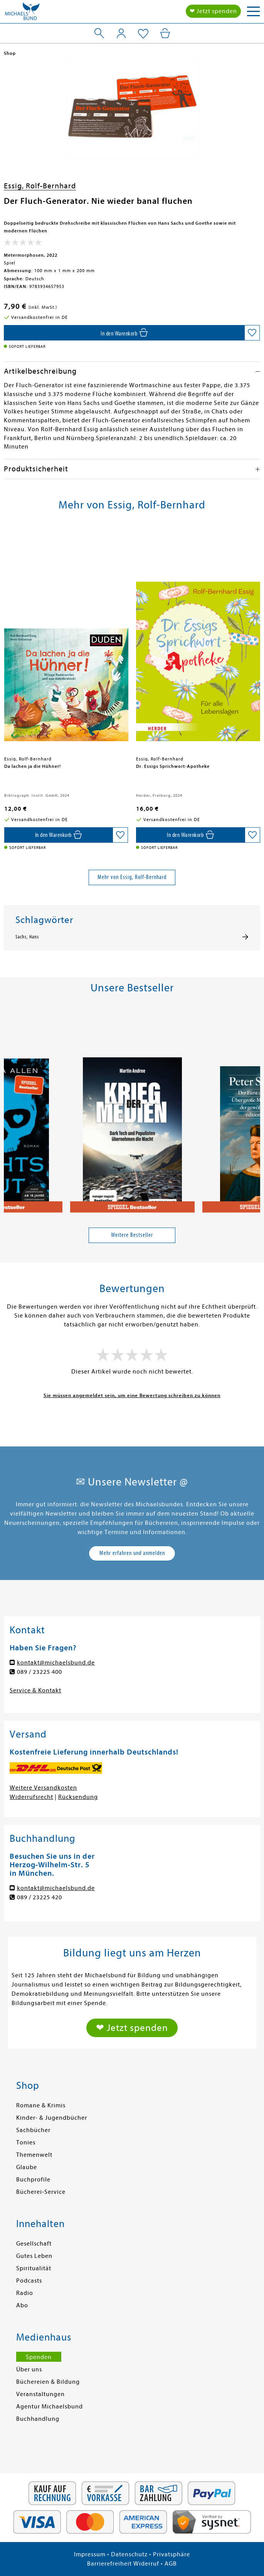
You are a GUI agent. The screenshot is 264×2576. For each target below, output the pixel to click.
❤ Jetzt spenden (213, 11)
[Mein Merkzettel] (143, 34)
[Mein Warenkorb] (165, 33)
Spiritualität (33, 2268)
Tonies (25, 2142)
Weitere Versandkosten (43, 1787)
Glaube (26, 2167)
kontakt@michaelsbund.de (56, 1662)
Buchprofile (33, 2179)
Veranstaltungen (40, 2394)
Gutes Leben (34, 2256)
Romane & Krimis (41, 2105)
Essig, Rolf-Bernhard (40, 185)
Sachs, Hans (27, 937)
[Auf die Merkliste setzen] (252, 332)
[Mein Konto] (121, 33)
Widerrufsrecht (31, 1797)
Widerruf (146, 2563)
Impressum (90, 2554)
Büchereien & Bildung (48, 2381)
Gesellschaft (34, 2243)
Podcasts (29, 2280)
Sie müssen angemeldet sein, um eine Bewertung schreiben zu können (132, 1395)
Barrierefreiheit (109, 2563)
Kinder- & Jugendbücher (51, 2117)
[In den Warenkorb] (124, 332)
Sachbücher (33, 2130)
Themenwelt (34, 2154)
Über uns (29, 2369)
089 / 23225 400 (39, 1671)
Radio (24, 2293)
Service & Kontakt (35, 1690)
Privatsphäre (171, 2554)
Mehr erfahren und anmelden (132, 1553)
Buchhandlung (37, 2418)
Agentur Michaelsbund (49, 2406)
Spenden (39, 2357)
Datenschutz (129, 2554)
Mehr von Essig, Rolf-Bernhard (132, 877)
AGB (171, 2563)
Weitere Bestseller (132, 1234)
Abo (22, 2305)
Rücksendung (78, 1797)
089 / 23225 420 (39, 1897)
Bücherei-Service (41, 2191)
